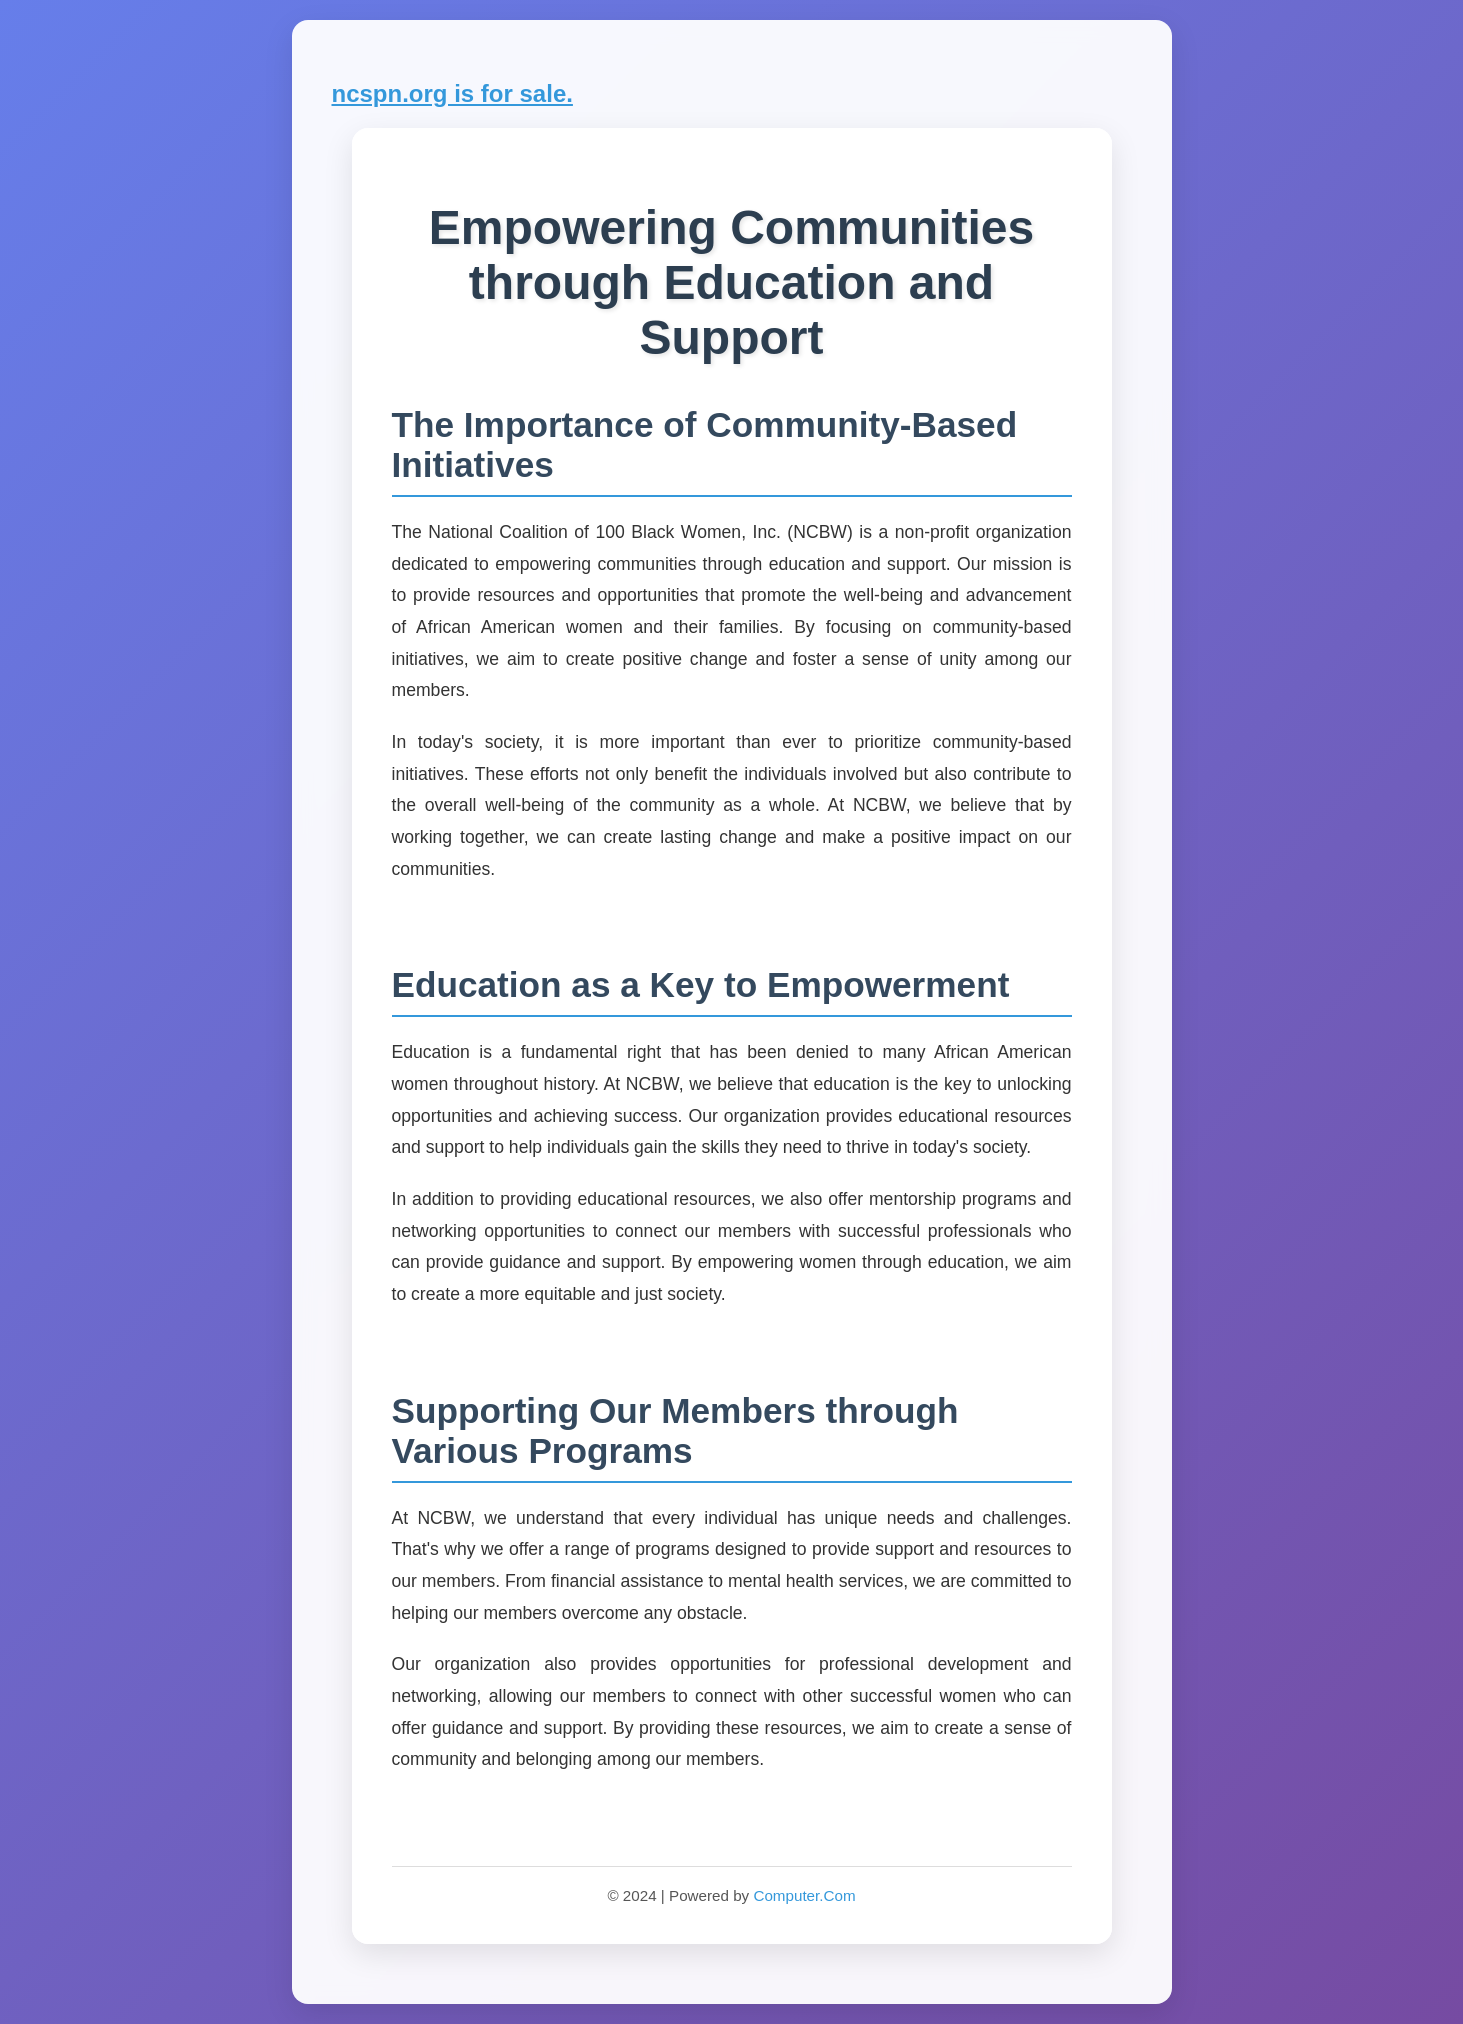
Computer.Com (804, 1895)
